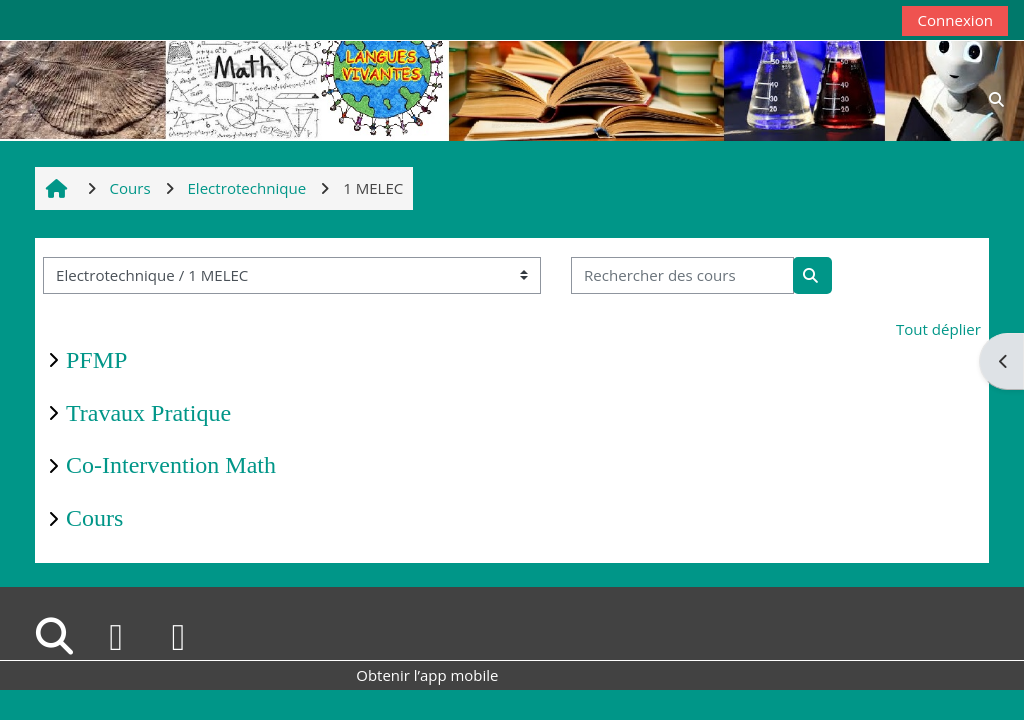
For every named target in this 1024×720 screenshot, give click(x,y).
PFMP (96, 360)
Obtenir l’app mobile (427, 675)
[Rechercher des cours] (682, 275)
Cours (94, 518)
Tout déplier (938, 329)
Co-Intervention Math (171, 465)
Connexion (955, 20)
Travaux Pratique (148, 413)
